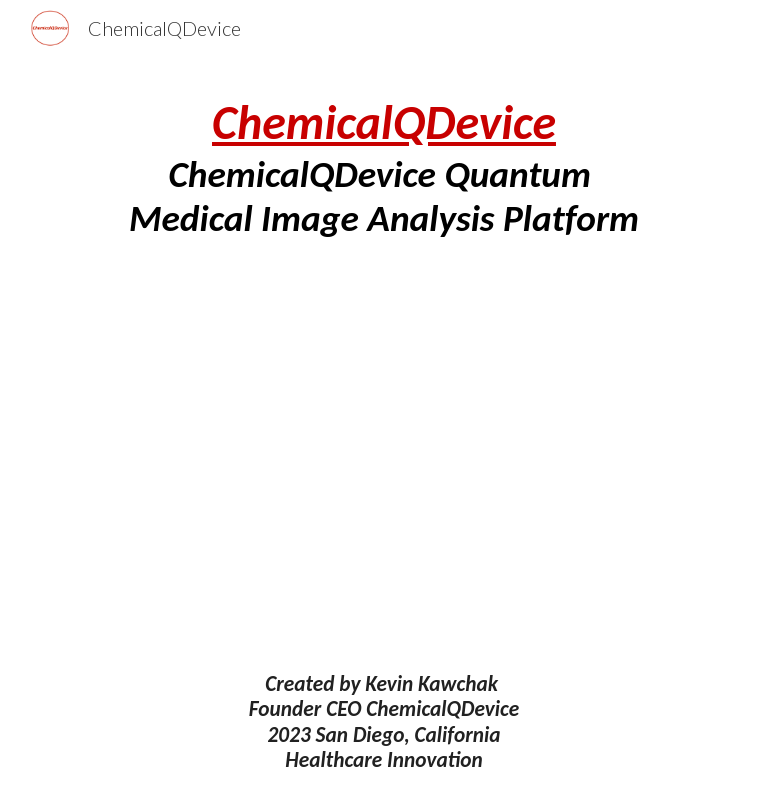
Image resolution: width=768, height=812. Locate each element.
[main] (383, 167)
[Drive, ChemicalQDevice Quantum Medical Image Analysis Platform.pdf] (383, 456)
